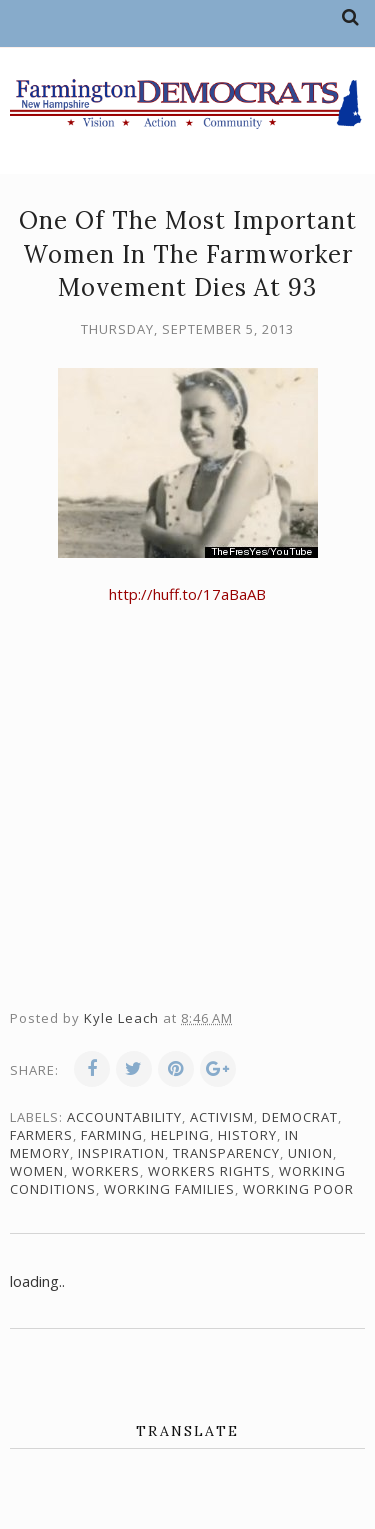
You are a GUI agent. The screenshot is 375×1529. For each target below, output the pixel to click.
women (37, 1171)
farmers (41, 1135)
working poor (298, 1189)
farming (112, 1135)
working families (169, 1189)
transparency (226, 1153)
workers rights (209, 1171)
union (310, 1153)
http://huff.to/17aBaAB (187, 594)
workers (106, 1171)
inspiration (121, 1153)
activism (222, 1117)
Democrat (300, 1117)
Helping (180, 1135)
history (247, 1135)
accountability (124, 1117)
